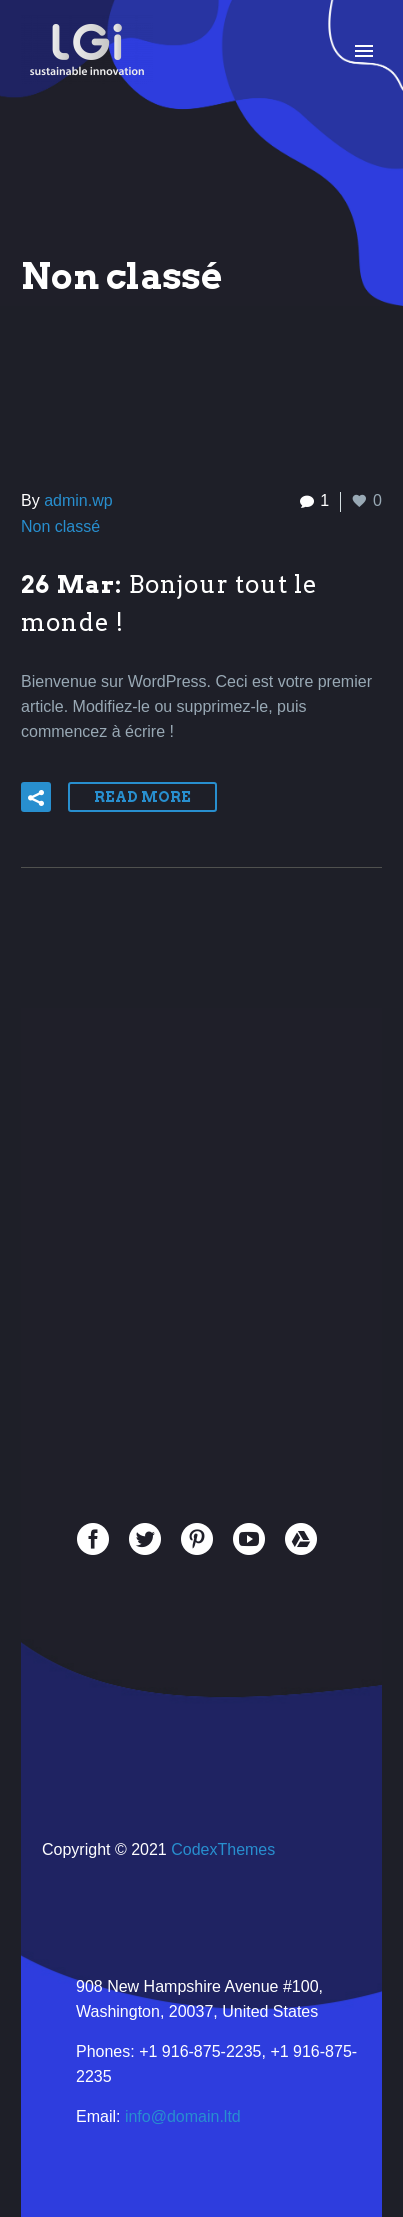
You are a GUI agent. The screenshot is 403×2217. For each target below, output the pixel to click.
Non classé (60, 526)
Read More (142, 797)
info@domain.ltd (183, 2116)
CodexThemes (223, 1849)
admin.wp (78, 500)
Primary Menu (364, 51)
